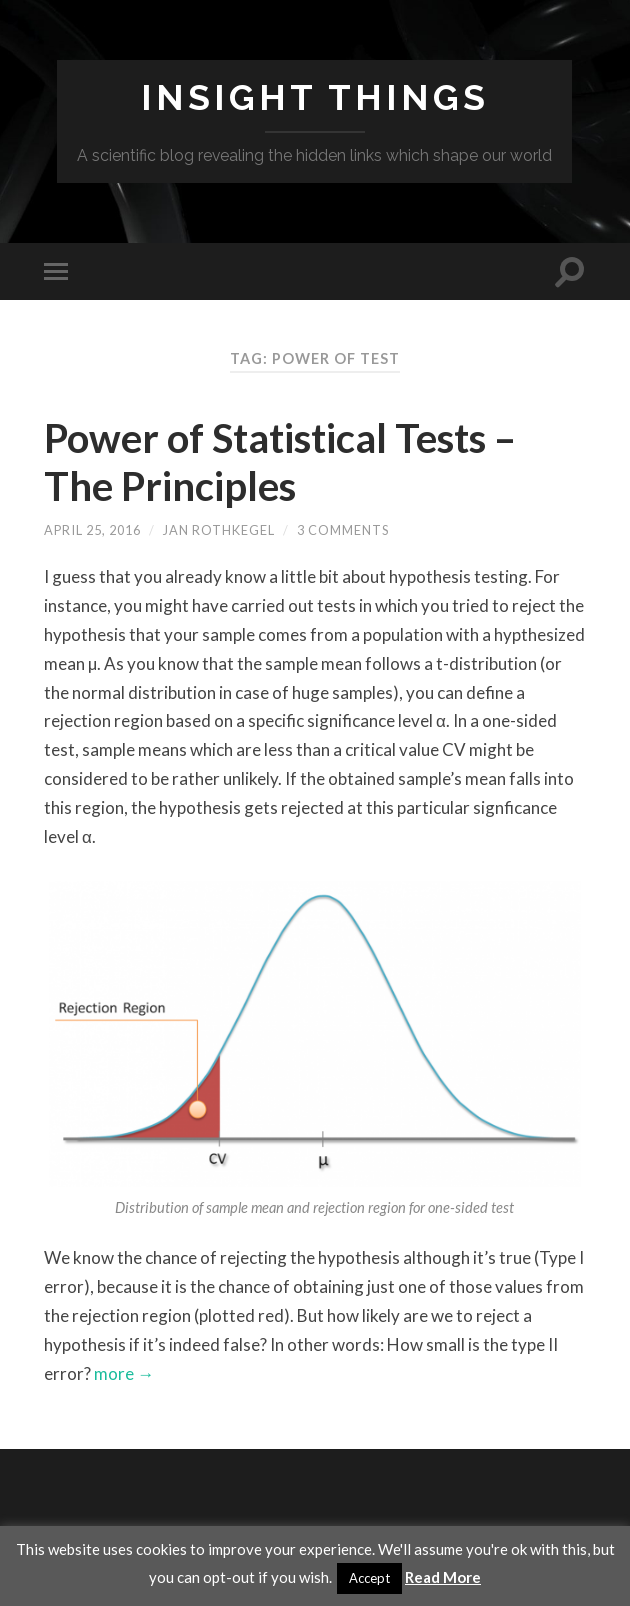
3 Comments (343, 530)
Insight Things (315, 97)
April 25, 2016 (92, 530)
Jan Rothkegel (219, 530)
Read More (443, 1577)
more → (122, 1373)
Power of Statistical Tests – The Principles (280, 462)
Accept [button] (369, 1578)
